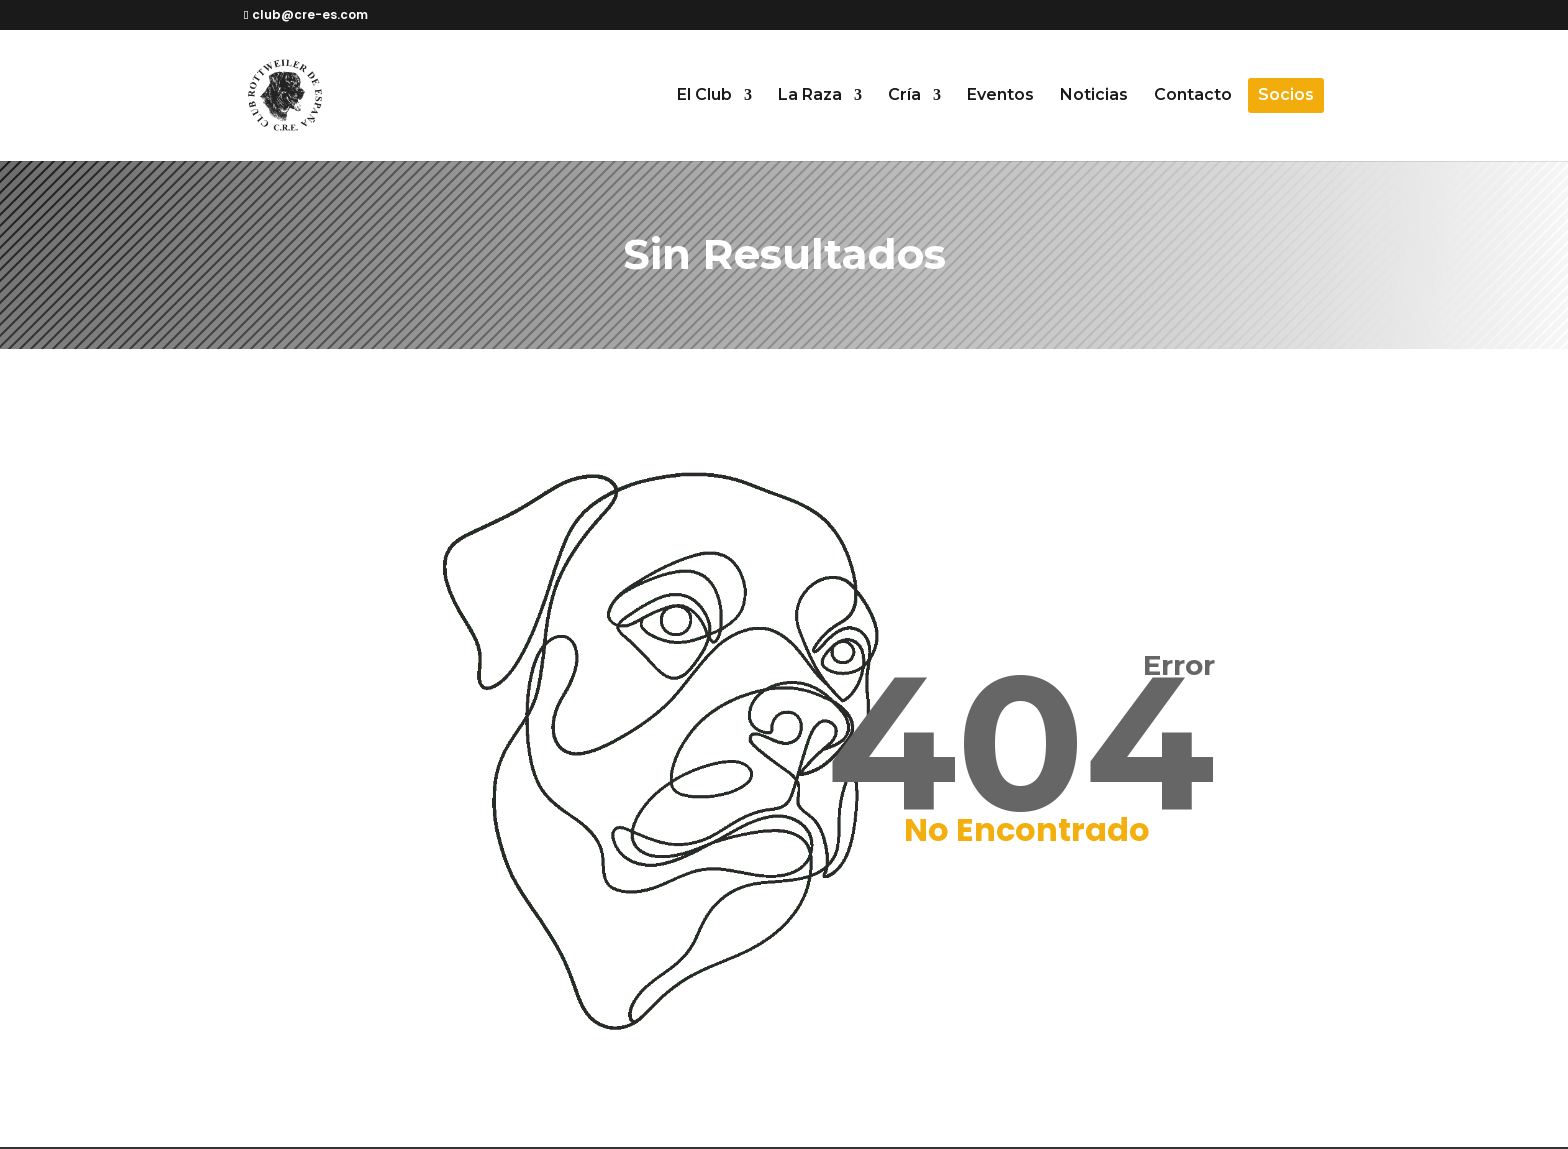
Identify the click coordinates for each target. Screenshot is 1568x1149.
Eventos (1000, 96)
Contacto (1193, 96)
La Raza (810, 96)
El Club (704, 96)
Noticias (1094, 96)
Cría (904, 96)
